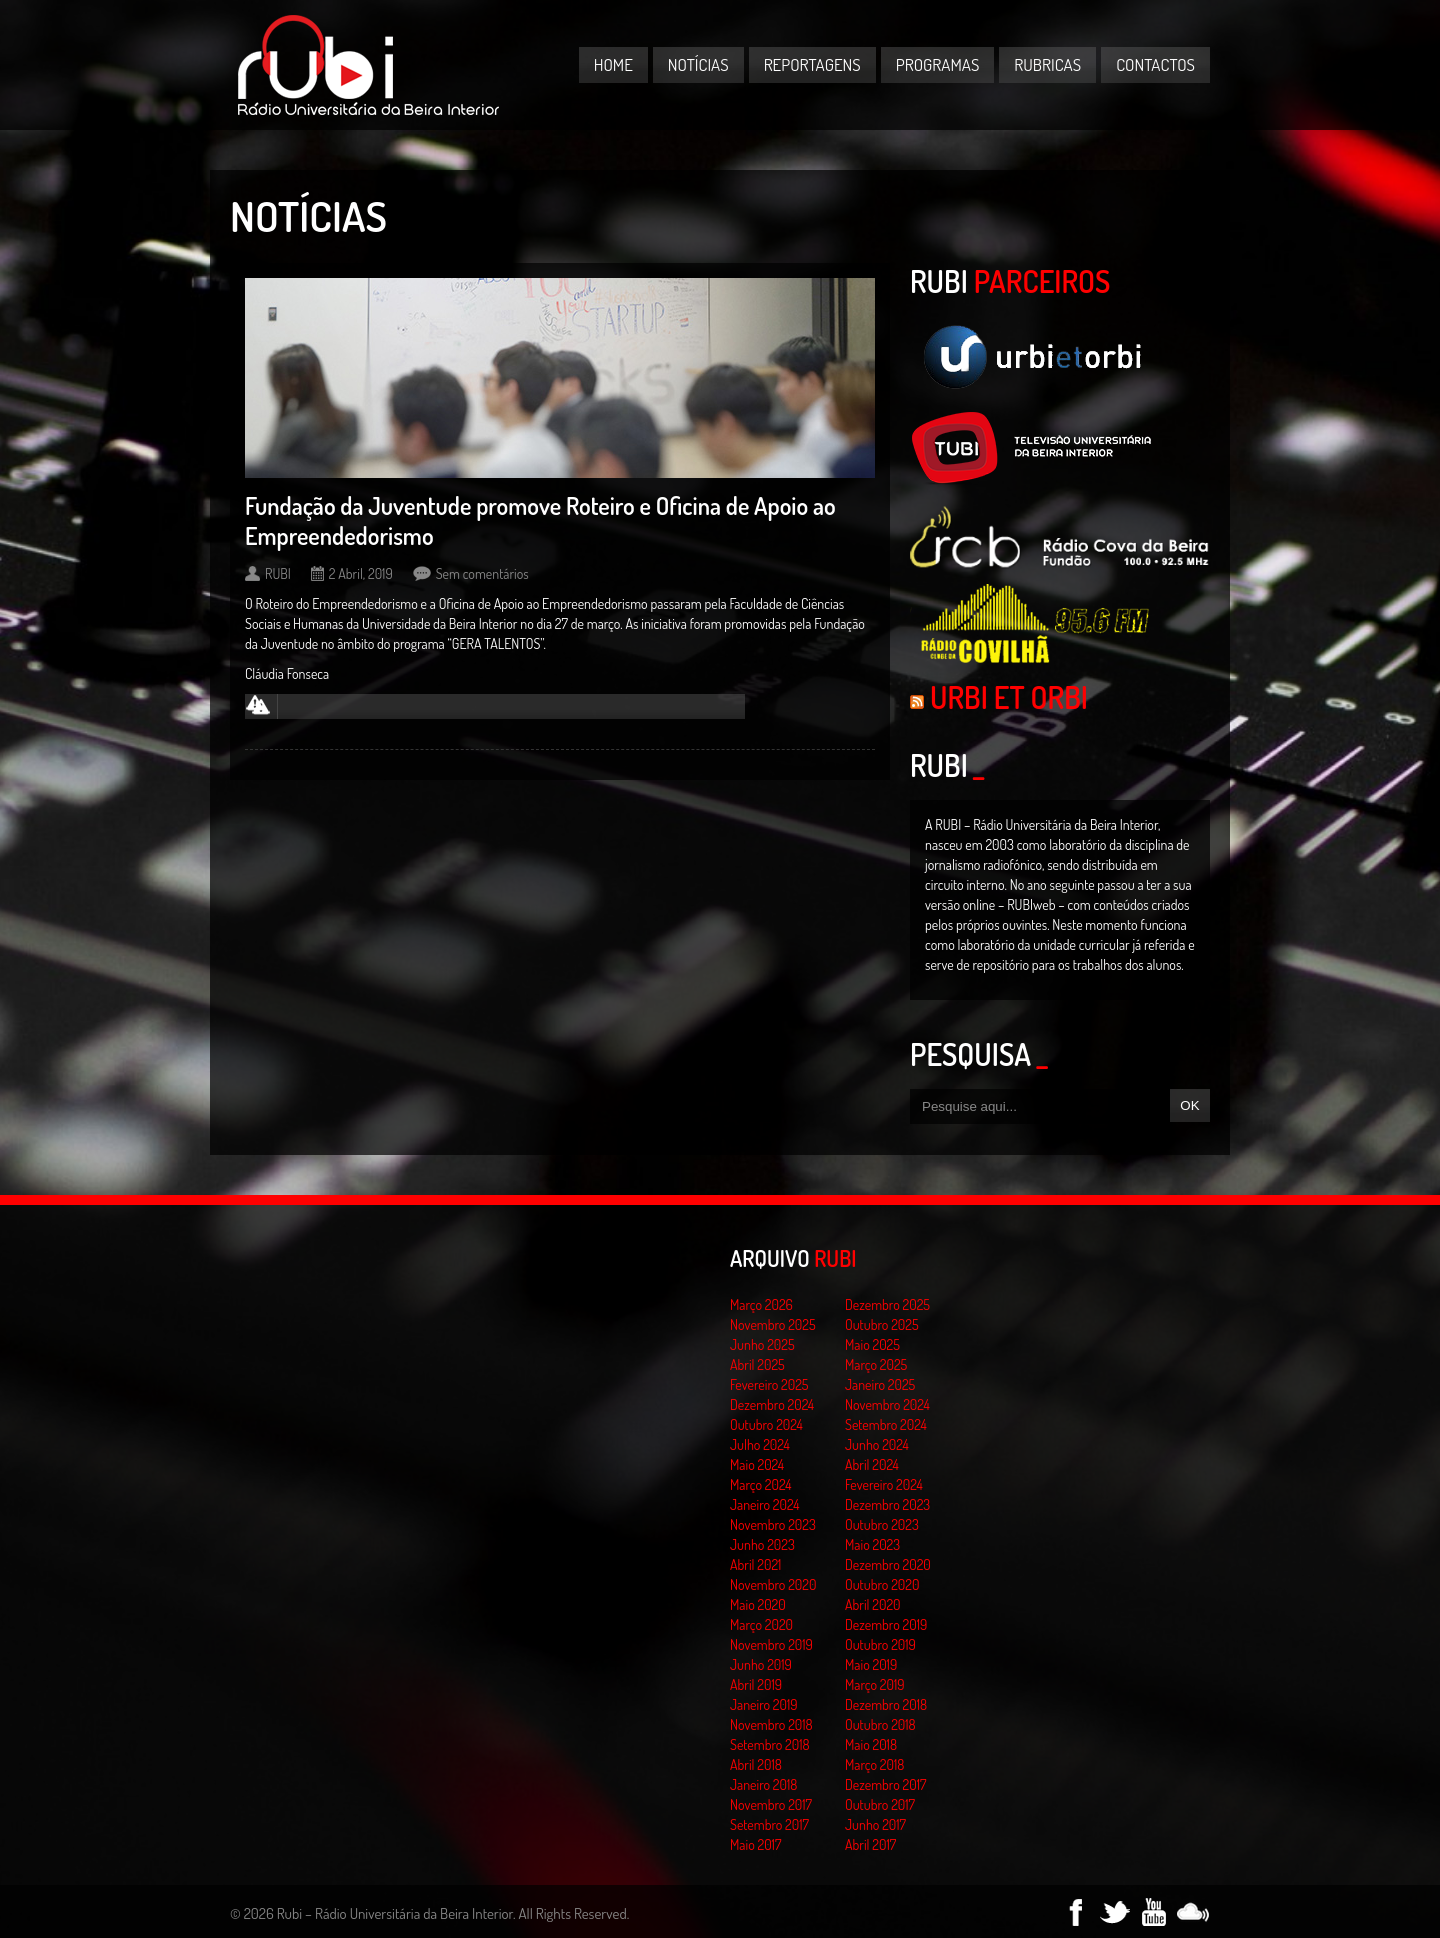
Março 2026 (761, 1304)
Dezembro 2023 (887, 1504)
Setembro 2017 (769, 1824)
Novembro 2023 (773, 1524)
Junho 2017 (875, 1824)
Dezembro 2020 (888, 1564)
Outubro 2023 (882, 1524)
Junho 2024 (877, 1444)
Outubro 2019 (880, 1644)
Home (613, 64)
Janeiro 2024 (764, 1504)
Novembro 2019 (771, 1644)
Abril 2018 (756, 1764)
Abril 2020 (873, 1604)
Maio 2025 (872, 1344)
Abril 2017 (870, 1844)
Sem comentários (482, 573)
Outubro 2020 (882, 1584)
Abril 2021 (755, 1564)
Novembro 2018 (771, 1724)
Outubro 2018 (880, 1724)
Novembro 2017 (771, 1804)
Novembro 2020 (773, 1584)
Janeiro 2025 (880, 1384)
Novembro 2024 (887, 1404)
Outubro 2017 (880, 1804)
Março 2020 (761, 1624)
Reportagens (812, 64)
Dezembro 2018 (886, 1704)
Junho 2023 (762, 1544)
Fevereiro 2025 (769, 1384)
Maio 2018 (871, 1744)
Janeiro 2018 (763, 1784)
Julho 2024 (760, 1444)
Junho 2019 (761, 1664)
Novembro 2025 (773, 1324)
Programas (938, 64)
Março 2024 (760, 1484)
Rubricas (1047, 64)
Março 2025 (876, 1364)
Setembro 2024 (886, 1424)
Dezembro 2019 (886, 1624)
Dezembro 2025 (887, 1304)
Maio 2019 (871, 1664)
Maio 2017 (755, 1844)
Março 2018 (874, 1764)
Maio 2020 (758, 1604)
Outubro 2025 (882, 1324)
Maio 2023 (872, 1544)
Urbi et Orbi (1009, 697)
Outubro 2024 (766, 1424)
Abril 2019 (756, 1684)
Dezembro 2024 (772, 1404)
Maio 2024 (757, 1464)
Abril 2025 (757, 1364)
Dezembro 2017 (885, 1784)
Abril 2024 (872, 1464)
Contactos (1155, 64)
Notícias (698, 64)
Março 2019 (875, 1684)
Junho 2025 (762, 1344)
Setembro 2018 (770, 1744)
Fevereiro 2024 (884, 1484)
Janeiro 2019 (763, 1704)
